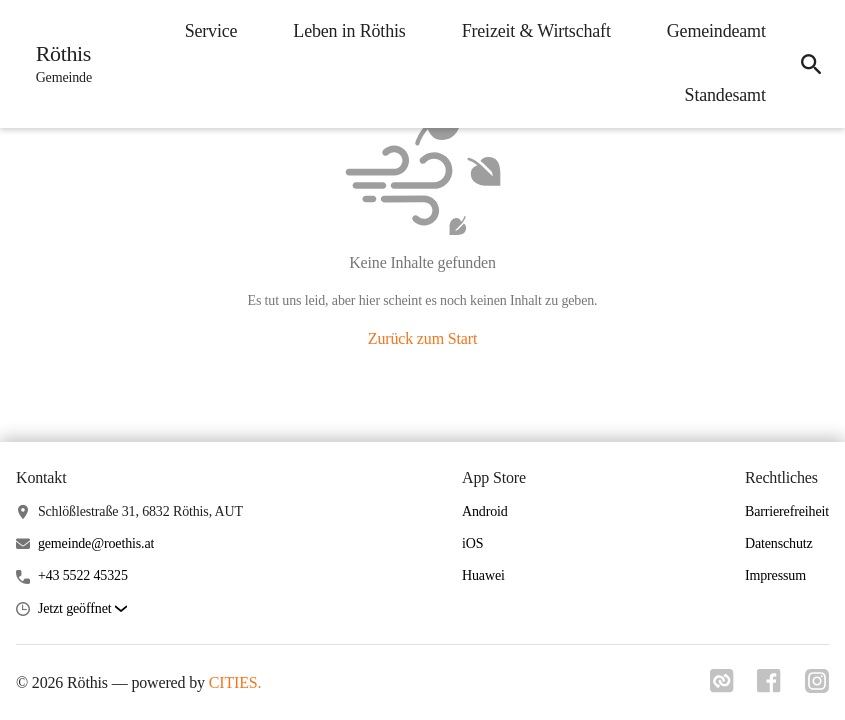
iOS (472, 543)
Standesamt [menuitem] (724, 95)
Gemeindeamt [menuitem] (715, 31)
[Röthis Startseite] (58, 64)
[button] (82, 609)
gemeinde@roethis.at (96, 543)
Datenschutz (779, 543)
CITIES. (235, 682)
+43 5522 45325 (83, 575)
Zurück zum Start (422, 338)
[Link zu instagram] (817, 687)
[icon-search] (811, 64)
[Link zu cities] (721, 687)
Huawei (483, 575)
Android (485, 511)
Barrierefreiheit (787, 511)
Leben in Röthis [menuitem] (349, 31)
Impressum (775, 575)
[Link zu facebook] (769, 687)
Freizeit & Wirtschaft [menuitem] (535, 31)
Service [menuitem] (210, 31)
